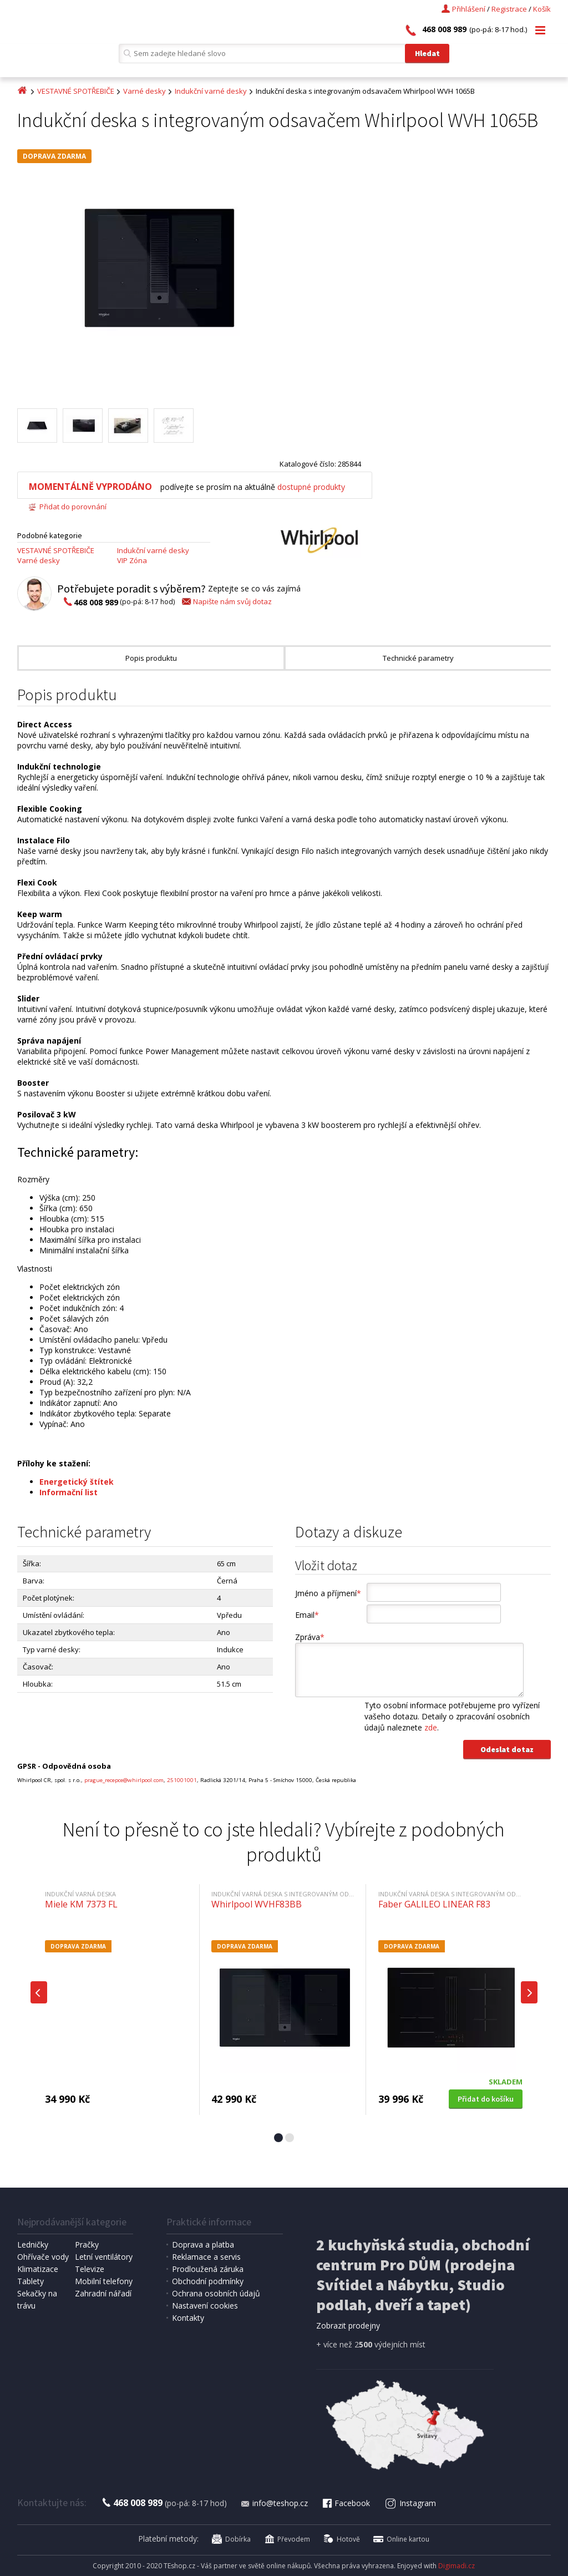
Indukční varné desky (211, 91)
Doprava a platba (203, 2244)
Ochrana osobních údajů (216, 2293)
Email (307, 1615)
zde (430, 1727)
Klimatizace (37, 2269)
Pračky (87, 2244)
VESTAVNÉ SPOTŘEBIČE (75, 91)
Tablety (30, 2281)
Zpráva (309, 1637)
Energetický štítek (76, 1481)
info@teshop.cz (274, 2503)
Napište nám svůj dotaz (226, 601)
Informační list (68, 1492)
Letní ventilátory (104, 2256)
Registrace (509, 9)
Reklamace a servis (206, 2256)
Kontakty (188, 2317)
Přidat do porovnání (67, 507)
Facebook (345, 2503)
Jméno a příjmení (328, 1593)
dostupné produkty (311, 487)
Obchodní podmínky (208, 2281)
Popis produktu (151, 658)
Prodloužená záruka (208, 2269)
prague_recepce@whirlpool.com (124, 1780)
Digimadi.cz (456, 2565)
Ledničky (32, 2244)
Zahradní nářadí (103, 2293)
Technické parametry (418, 658)
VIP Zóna (132, 560)
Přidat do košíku (486, 2099)
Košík (542, 9)
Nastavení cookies (205, 2305)
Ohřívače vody (43, 2256)
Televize (89, 2269)
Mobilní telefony (104, 2281)
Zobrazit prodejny (348, 2325)
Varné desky (144, 91)
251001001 (182, 1780)
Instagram (410, 2503)
